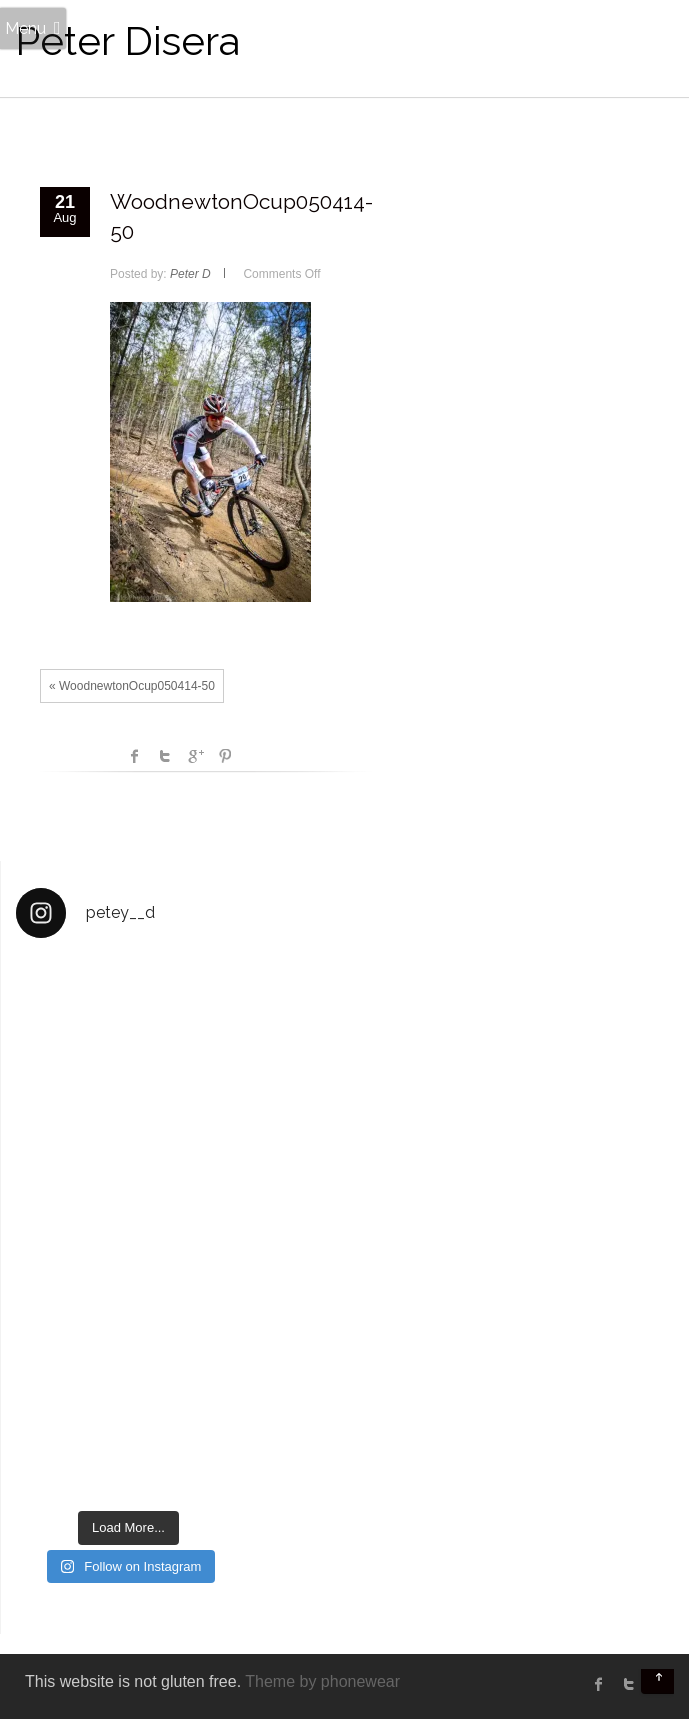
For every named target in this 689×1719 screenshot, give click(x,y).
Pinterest (225, 756)
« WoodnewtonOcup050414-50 (132, 686)
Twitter (165, 756)
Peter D (190, 274)
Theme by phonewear (322, 1681)
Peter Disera (127, 40)
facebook (135, 756)
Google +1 (195, 756)
